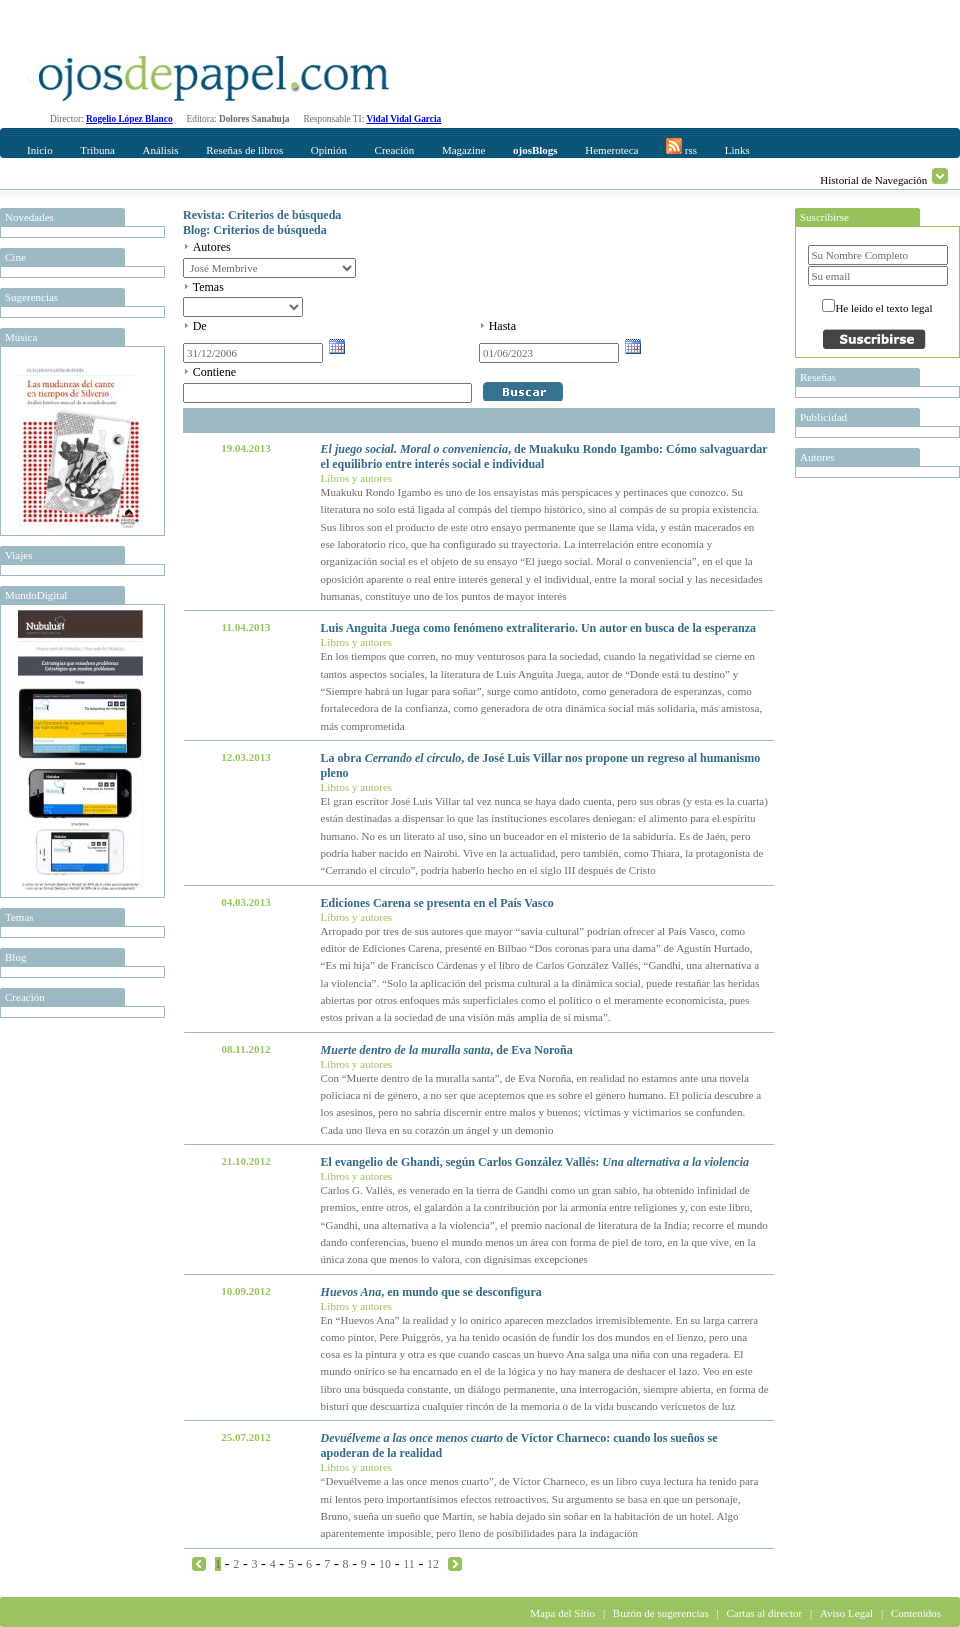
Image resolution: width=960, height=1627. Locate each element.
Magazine (463, 150)
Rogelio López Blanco (129, 119)
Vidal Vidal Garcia (404, 119)
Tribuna (97, 150)
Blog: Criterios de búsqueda (255, 230)
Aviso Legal (846, 1613)
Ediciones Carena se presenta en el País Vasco (437, 903)
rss (681, 147)
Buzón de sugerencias (661, 1613)
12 (433, 1564)
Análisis (160, 150)
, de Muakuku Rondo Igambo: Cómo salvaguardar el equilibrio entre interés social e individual (544, 456)
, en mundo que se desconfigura (431, 1292)
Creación (395, 150)
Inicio (40, 150)
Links (737, 150)
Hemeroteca (611, 150)
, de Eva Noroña (447, 1050)
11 (409, 1564)
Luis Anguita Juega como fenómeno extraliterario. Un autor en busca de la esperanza (538, 628)
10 (385, 1564)
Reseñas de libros (244, 150)
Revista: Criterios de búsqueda (262, 215)
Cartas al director (764, 1613)
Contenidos (916, 1613)
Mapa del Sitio (562, 1613)
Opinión (329, 150)
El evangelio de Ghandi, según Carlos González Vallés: (535, 1162)
